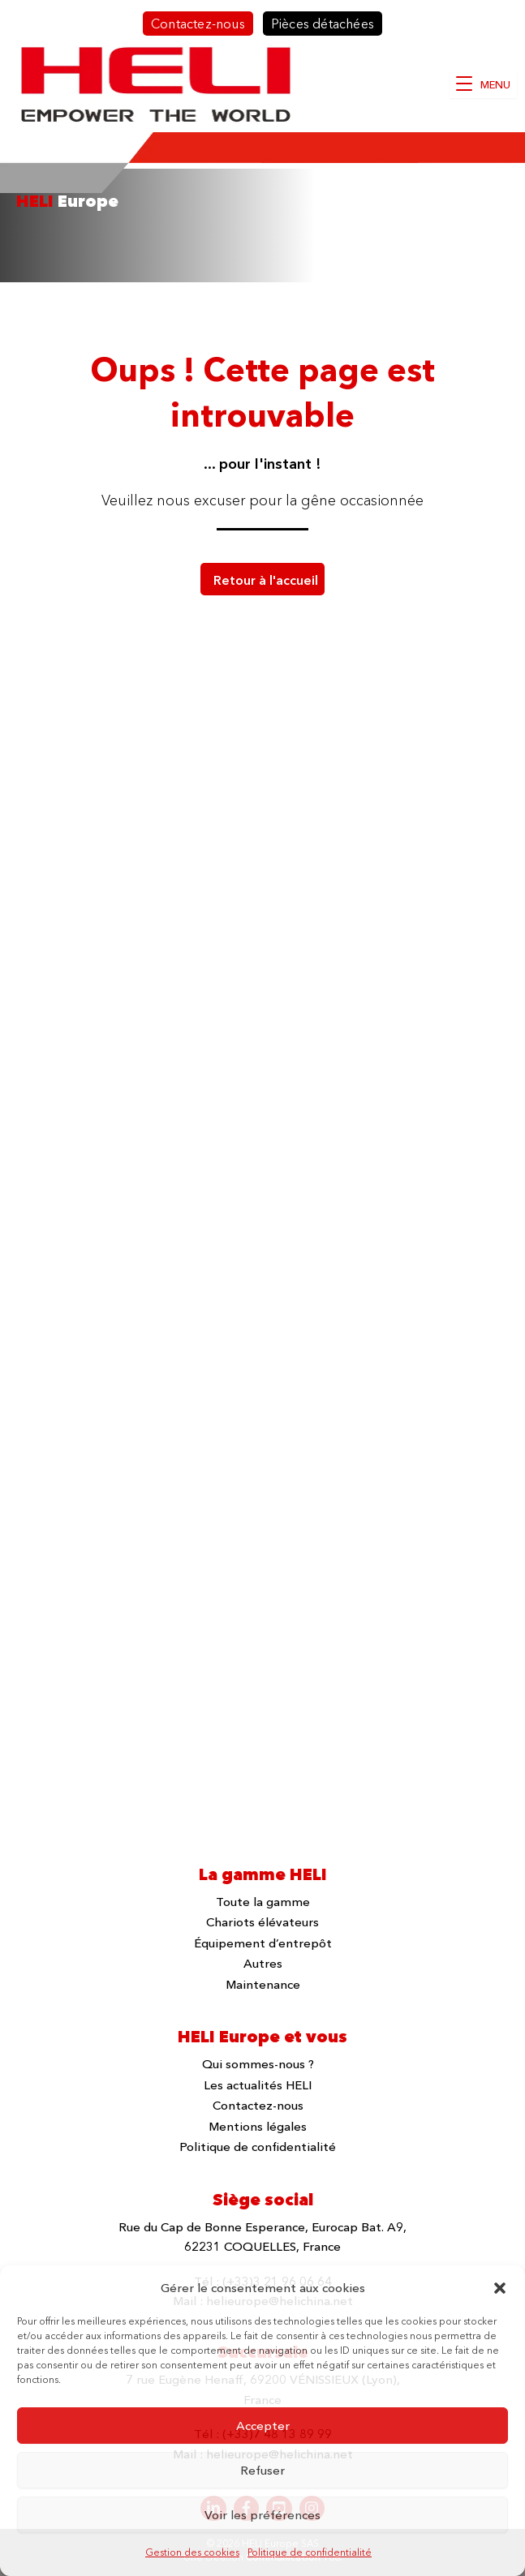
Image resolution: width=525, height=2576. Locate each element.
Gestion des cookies (192, 2552)
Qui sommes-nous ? (258, 2064)
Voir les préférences (262, 2514)
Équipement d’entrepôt (263, 1943)
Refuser (262, 2470)
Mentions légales (258, 2126)
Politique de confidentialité (309, 2552)
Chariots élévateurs (262, 1922)
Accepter (263, 2425)
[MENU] (483, 84)
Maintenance (263, 1984)
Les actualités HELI (258, 2085)
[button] (500, 2288)
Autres (262, 1963)
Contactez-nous (258, 2105)
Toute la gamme (263, 1901)
